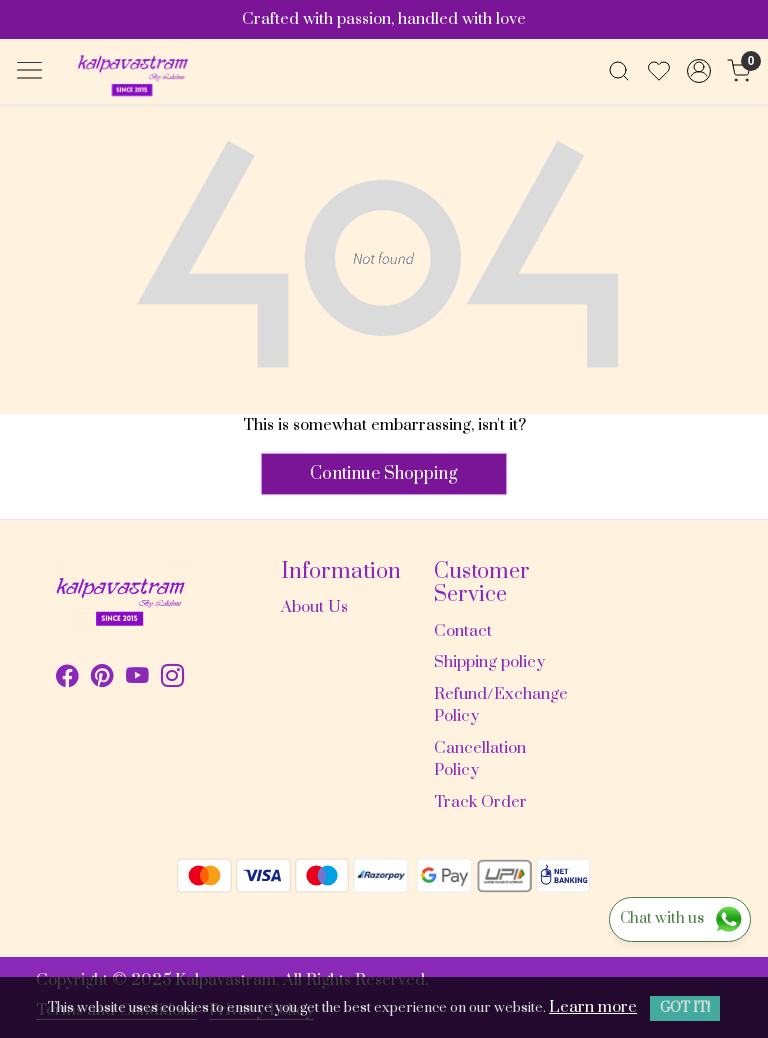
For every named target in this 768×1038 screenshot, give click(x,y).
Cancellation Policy (480, 759)
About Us (314, 607)
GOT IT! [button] (685, 1008)
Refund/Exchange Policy (498, 705)
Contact (463, 631)
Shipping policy (489, 662)
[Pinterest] (102, 679)
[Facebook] (67, 679)
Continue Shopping (384, 474)
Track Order (480, 802)
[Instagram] (172, 679)
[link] (619, 71)
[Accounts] (699, 71)
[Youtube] (137, 679)
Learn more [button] (593, 1007)
